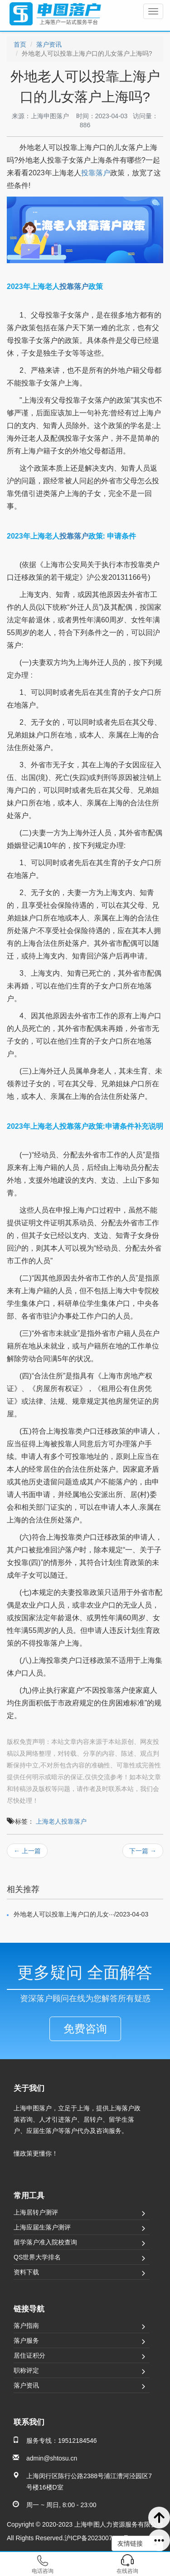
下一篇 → (142, 1850)
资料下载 (26, 2272)
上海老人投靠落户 (61, 1821)
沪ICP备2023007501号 (96, 2538)
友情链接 (137, 2543)
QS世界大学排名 (37, 2257)
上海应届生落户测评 (42, 2227)
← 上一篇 (27, 1850)
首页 (20, 44)
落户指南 (26, 2325)
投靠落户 (95, 173)
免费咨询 (85, 2028)
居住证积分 (29, 2355)
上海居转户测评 (36, 2212)
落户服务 (26, 2340)
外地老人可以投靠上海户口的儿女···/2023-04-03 (81, 1914)
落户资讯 (49, 44)
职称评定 (26, 2370)
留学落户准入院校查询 (45, 2242)
